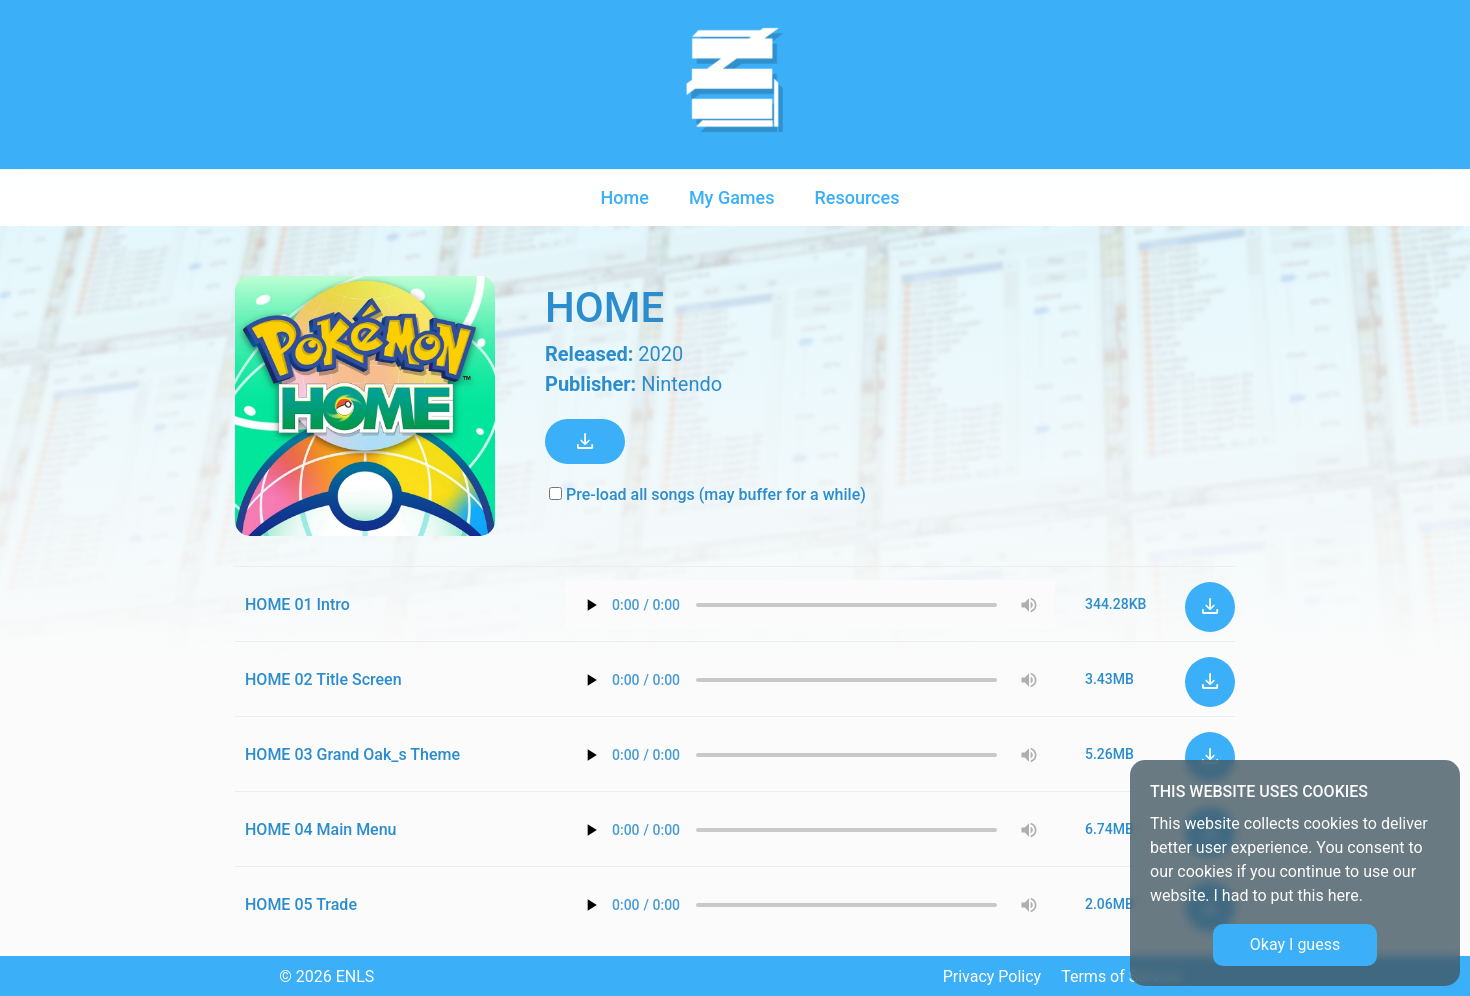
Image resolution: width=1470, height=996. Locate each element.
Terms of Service (1121, 976)
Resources (856, 197)
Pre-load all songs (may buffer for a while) (707, 494)
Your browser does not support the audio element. (810, 605)
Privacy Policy (992, 976)
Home (625, 197)
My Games (732, 197)
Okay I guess (1295, 944)
